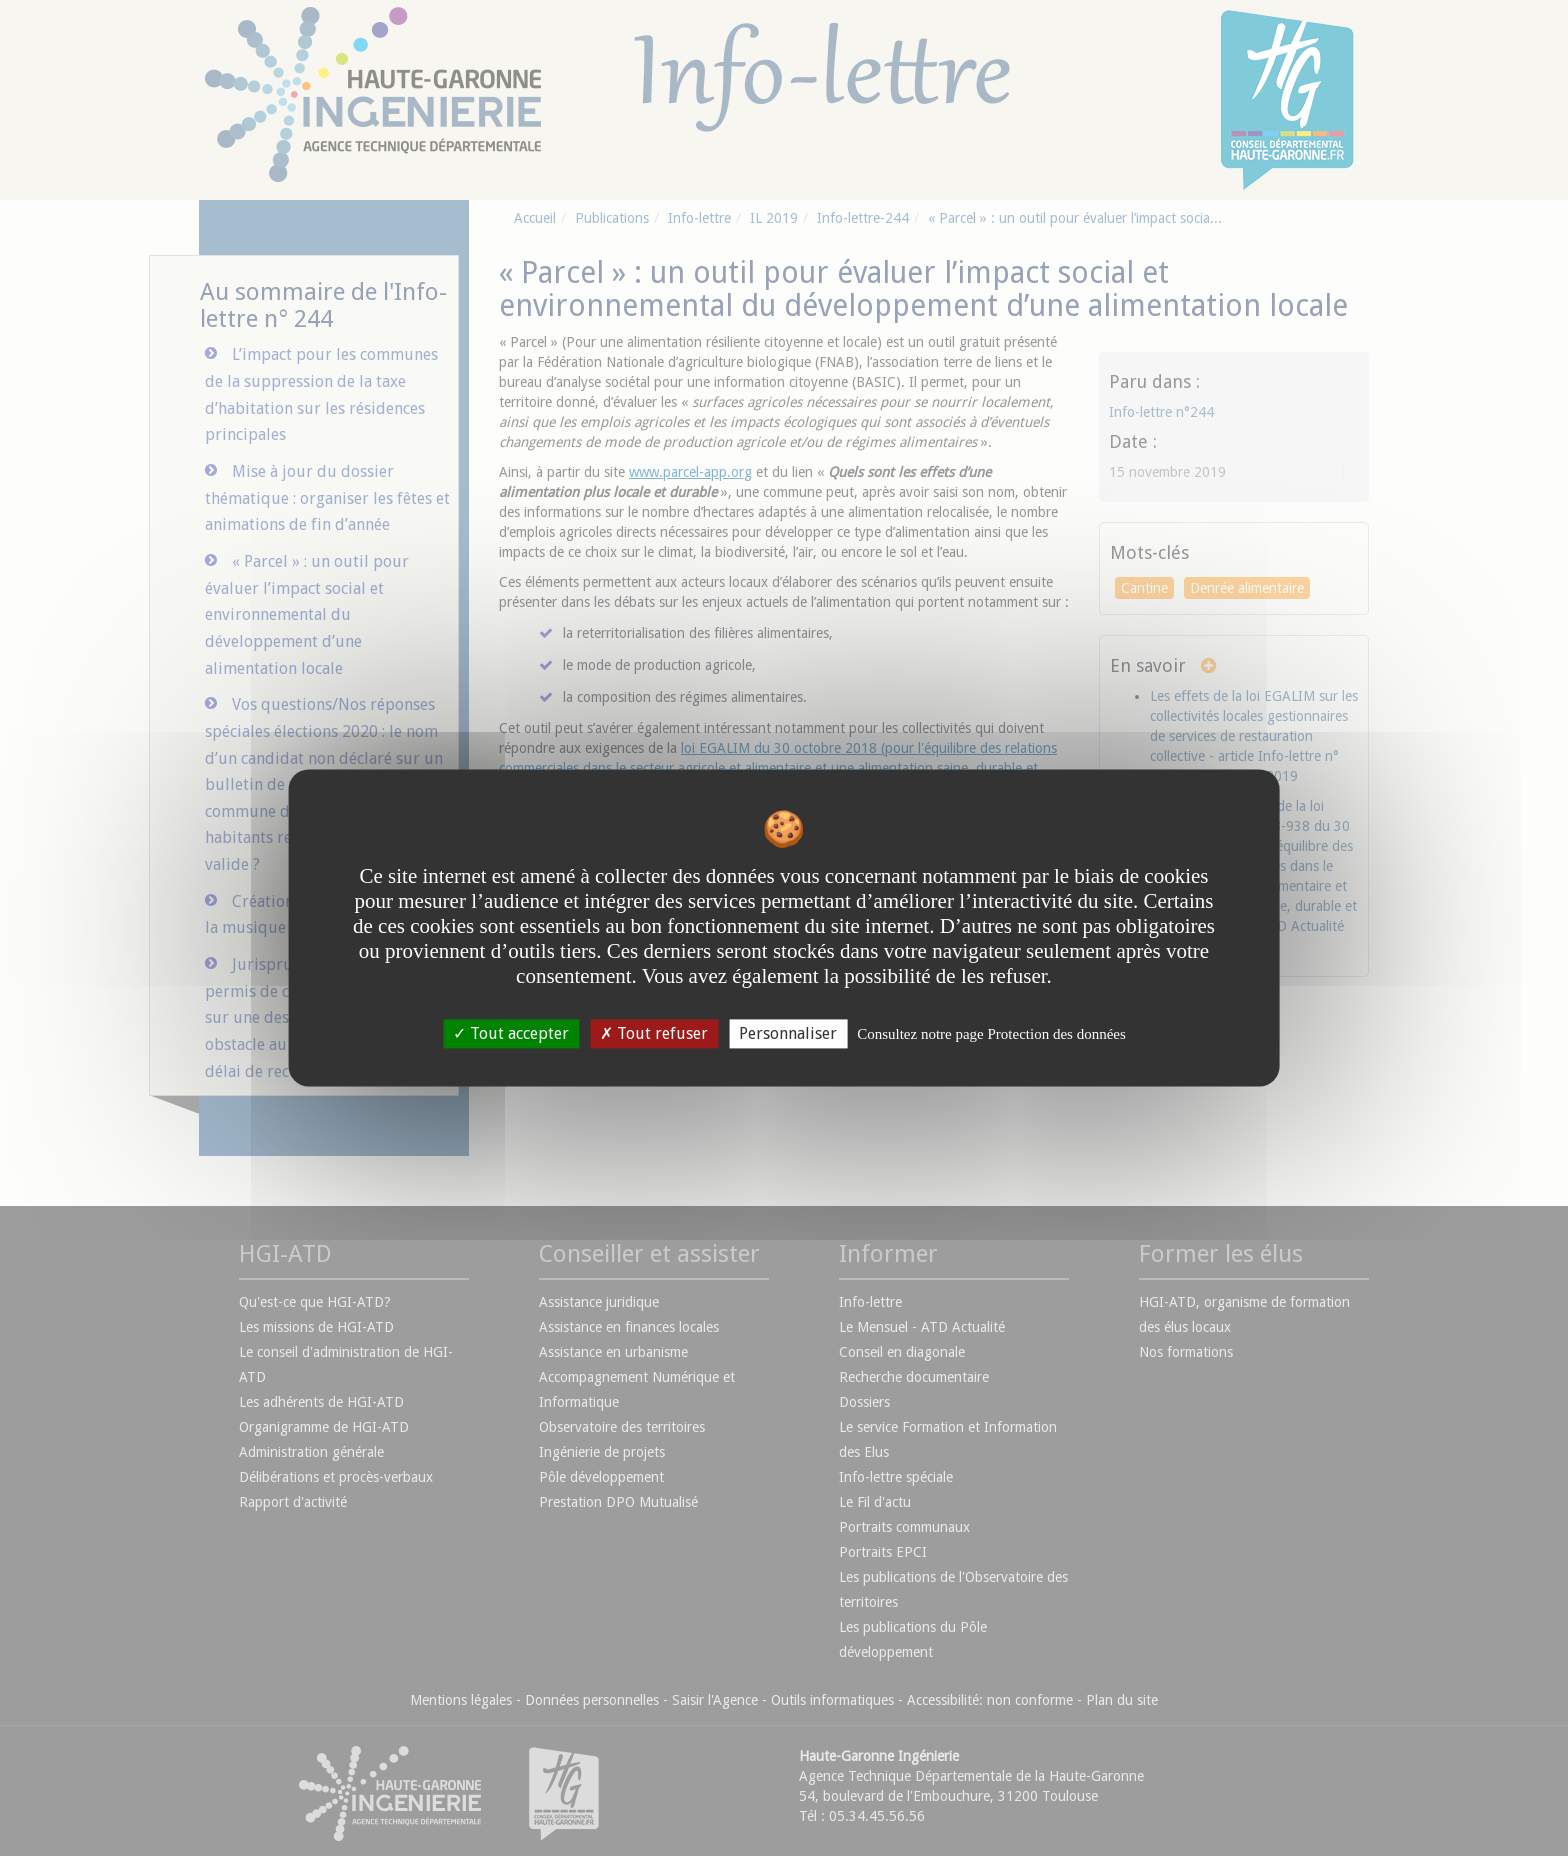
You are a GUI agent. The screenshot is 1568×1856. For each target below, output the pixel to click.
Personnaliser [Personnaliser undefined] (788, 1033)
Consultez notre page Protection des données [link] (991, 1034)
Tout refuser (654, 1033)
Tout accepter (511, 1033)
